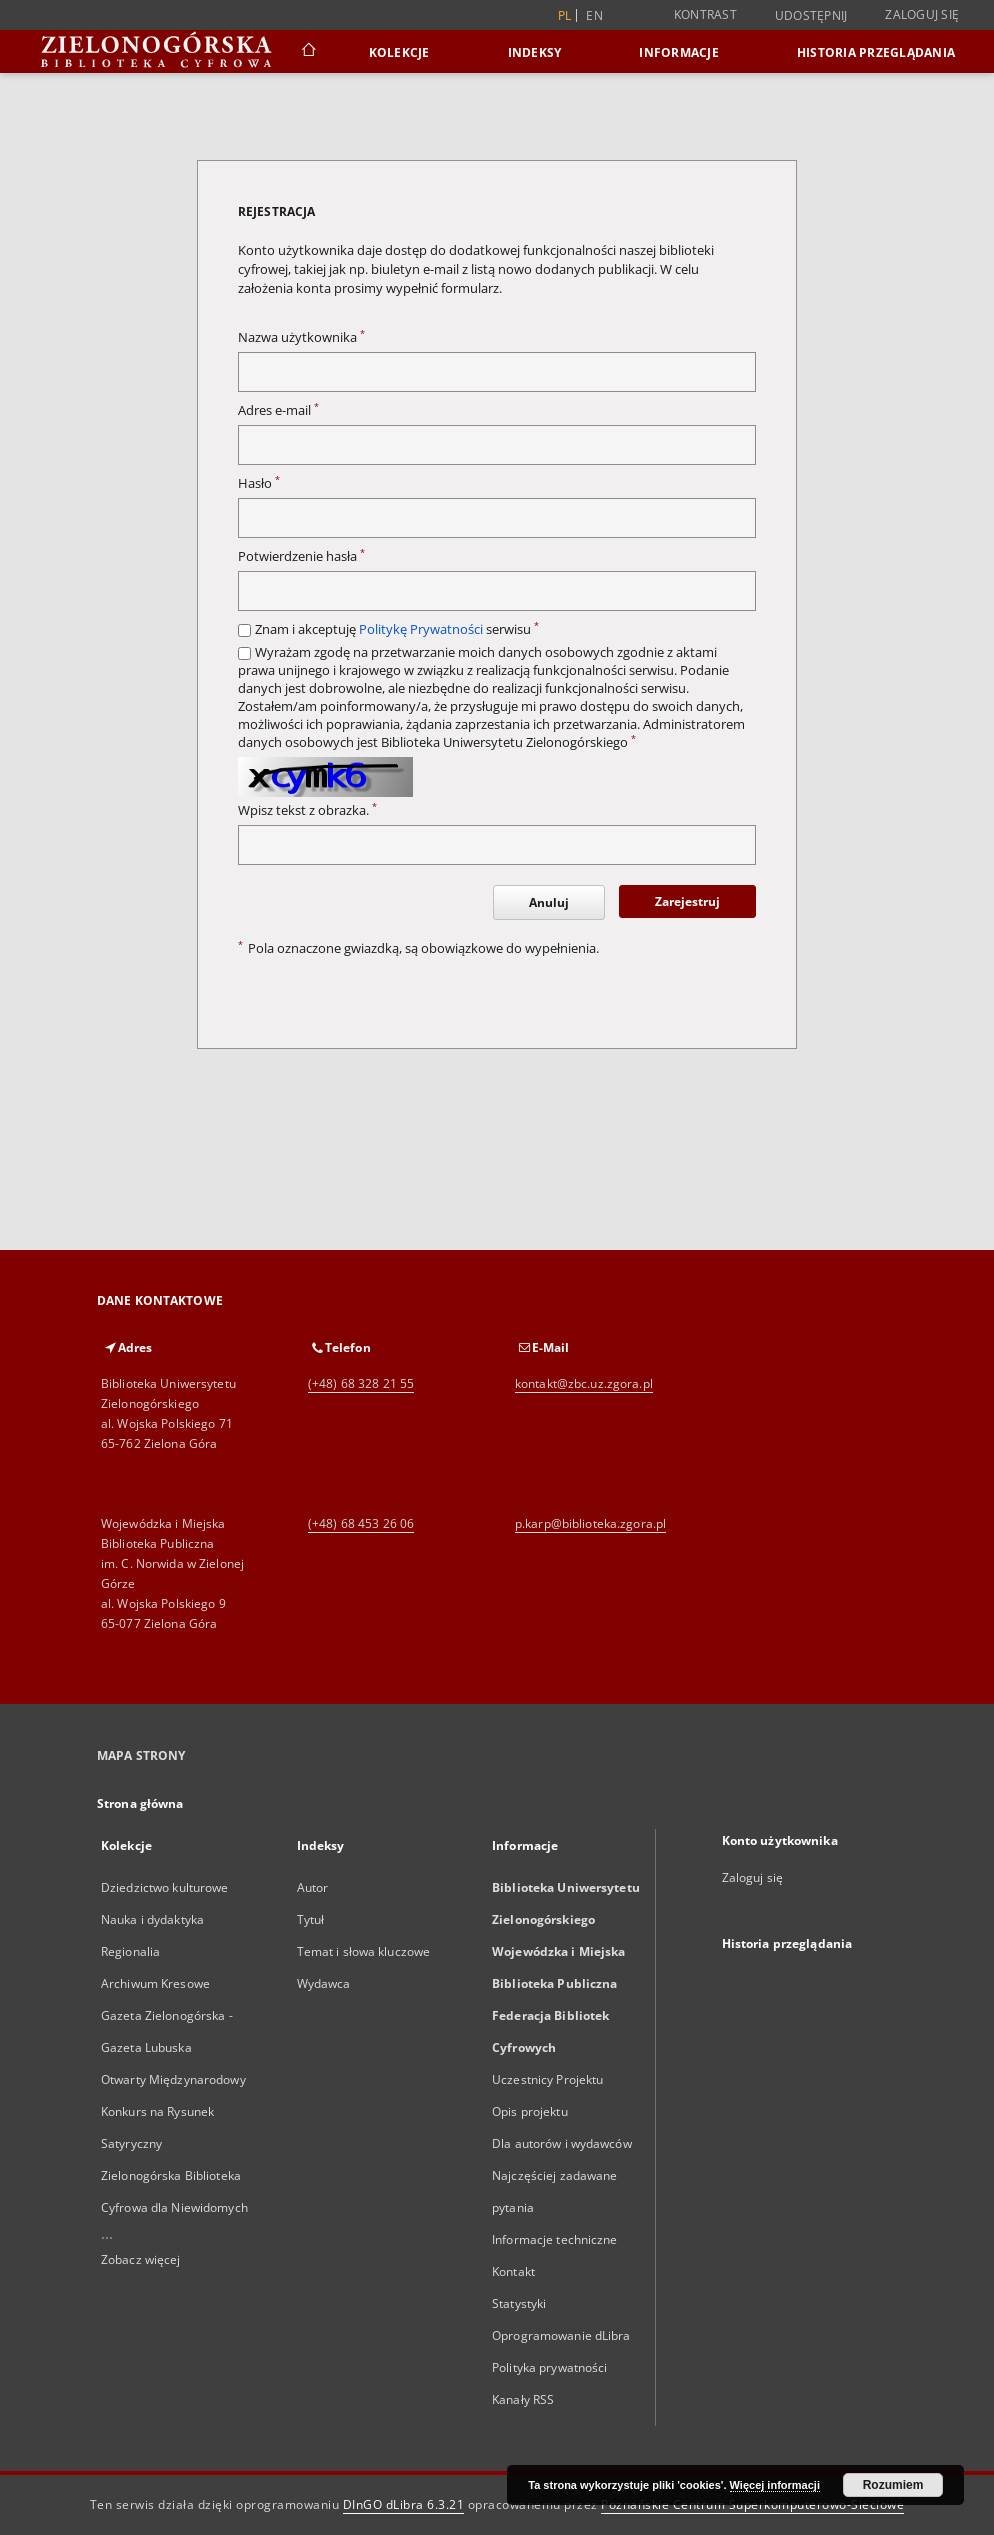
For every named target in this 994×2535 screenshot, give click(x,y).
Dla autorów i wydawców (562, 2143)
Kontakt (513, 2271)
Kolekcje (399, 52)
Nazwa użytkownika (301, 337)
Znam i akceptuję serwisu (397, 629)
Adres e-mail (278, 410)
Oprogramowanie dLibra (561, 2335)
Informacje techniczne (555, 2239)
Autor (313, 1887)
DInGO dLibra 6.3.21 (404, 2504)
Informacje (679, 52)
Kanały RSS (523, 2399)
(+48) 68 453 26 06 (361, 1523)
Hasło (259, 483)
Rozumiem (893, 2485)
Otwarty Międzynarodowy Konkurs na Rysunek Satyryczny (173, 2111)
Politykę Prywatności (421, 629)
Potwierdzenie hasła (301, 556)
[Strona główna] (307, 52)
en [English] (594, 15)
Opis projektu (530, 2111)
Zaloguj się (922, 14)
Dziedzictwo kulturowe (165, 1887)
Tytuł (311, 1919)
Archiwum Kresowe (155, 1983)
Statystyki (519, 2303)
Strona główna (140, 1803)
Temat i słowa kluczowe (364, 1951)
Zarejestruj (687, 901)
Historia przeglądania (876, 52)
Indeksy (535, 52)
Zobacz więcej (141, 2259)
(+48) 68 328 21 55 (361, 1383)
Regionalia (130, 1951)
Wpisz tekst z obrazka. (307, 810)
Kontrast (705, 14)
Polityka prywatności (549, 2367)
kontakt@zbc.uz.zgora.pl (584, 1383)
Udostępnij (811, 16)
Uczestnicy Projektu (547, 2079)
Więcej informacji (775, 2485)
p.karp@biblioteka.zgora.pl (590, 1523)
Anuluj (549, 902)
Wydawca (324, 1983)
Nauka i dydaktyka (152, 1919)
